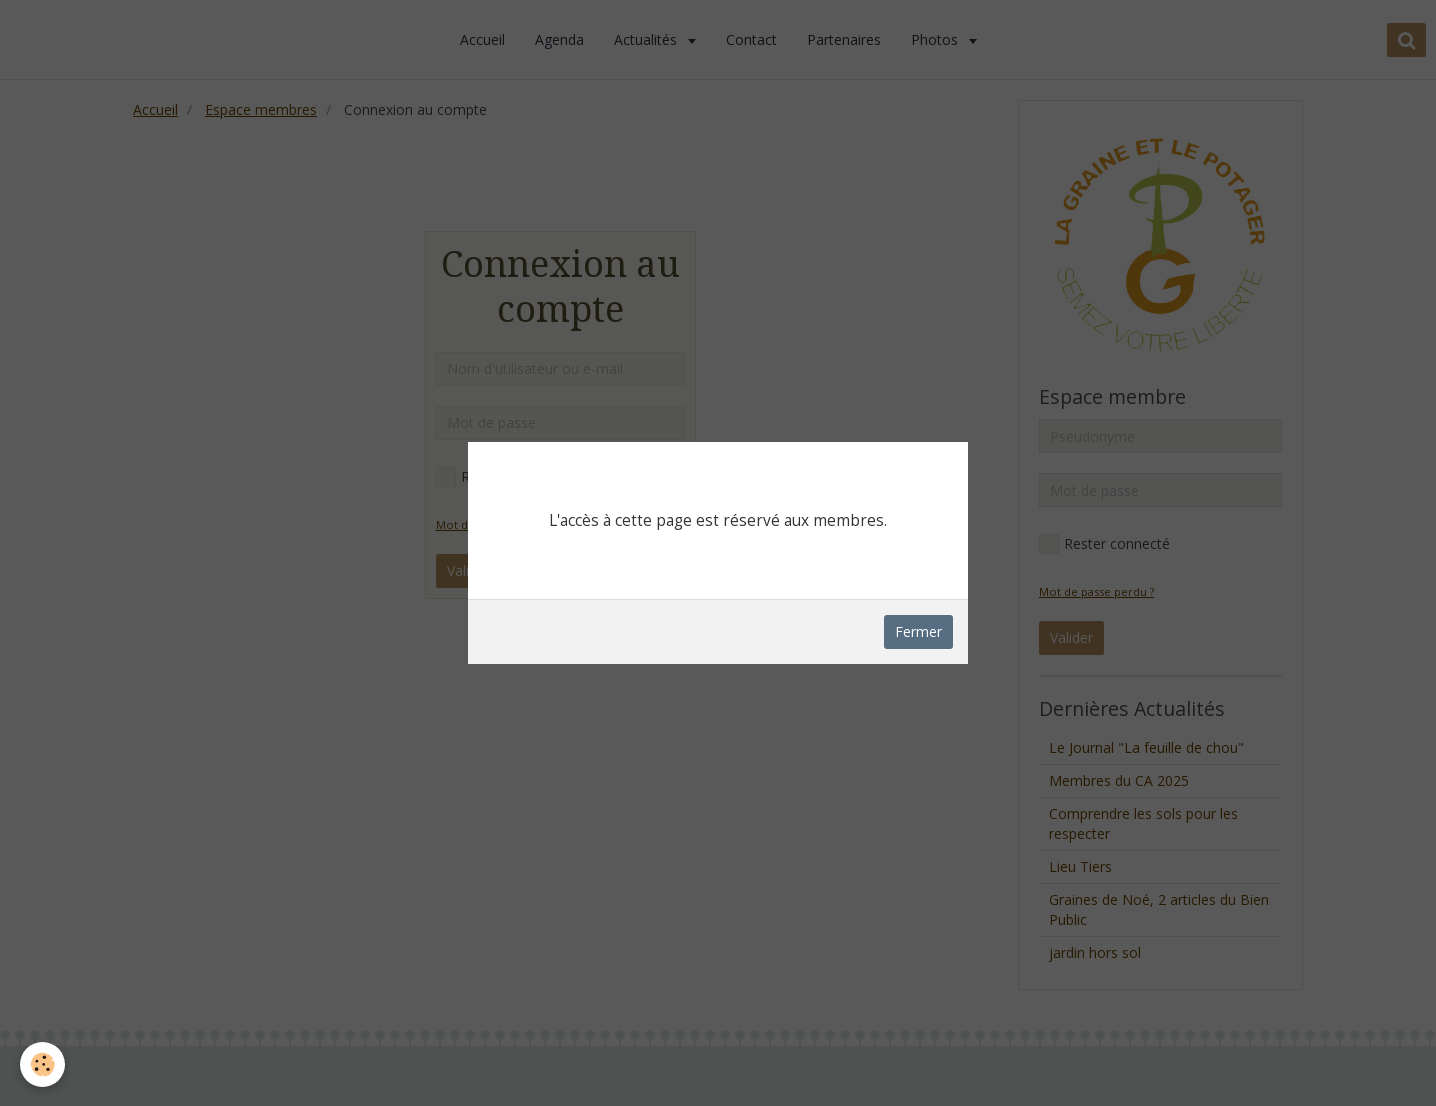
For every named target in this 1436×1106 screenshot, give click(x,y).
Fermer (918, 631)
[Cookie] (42, 1064)
